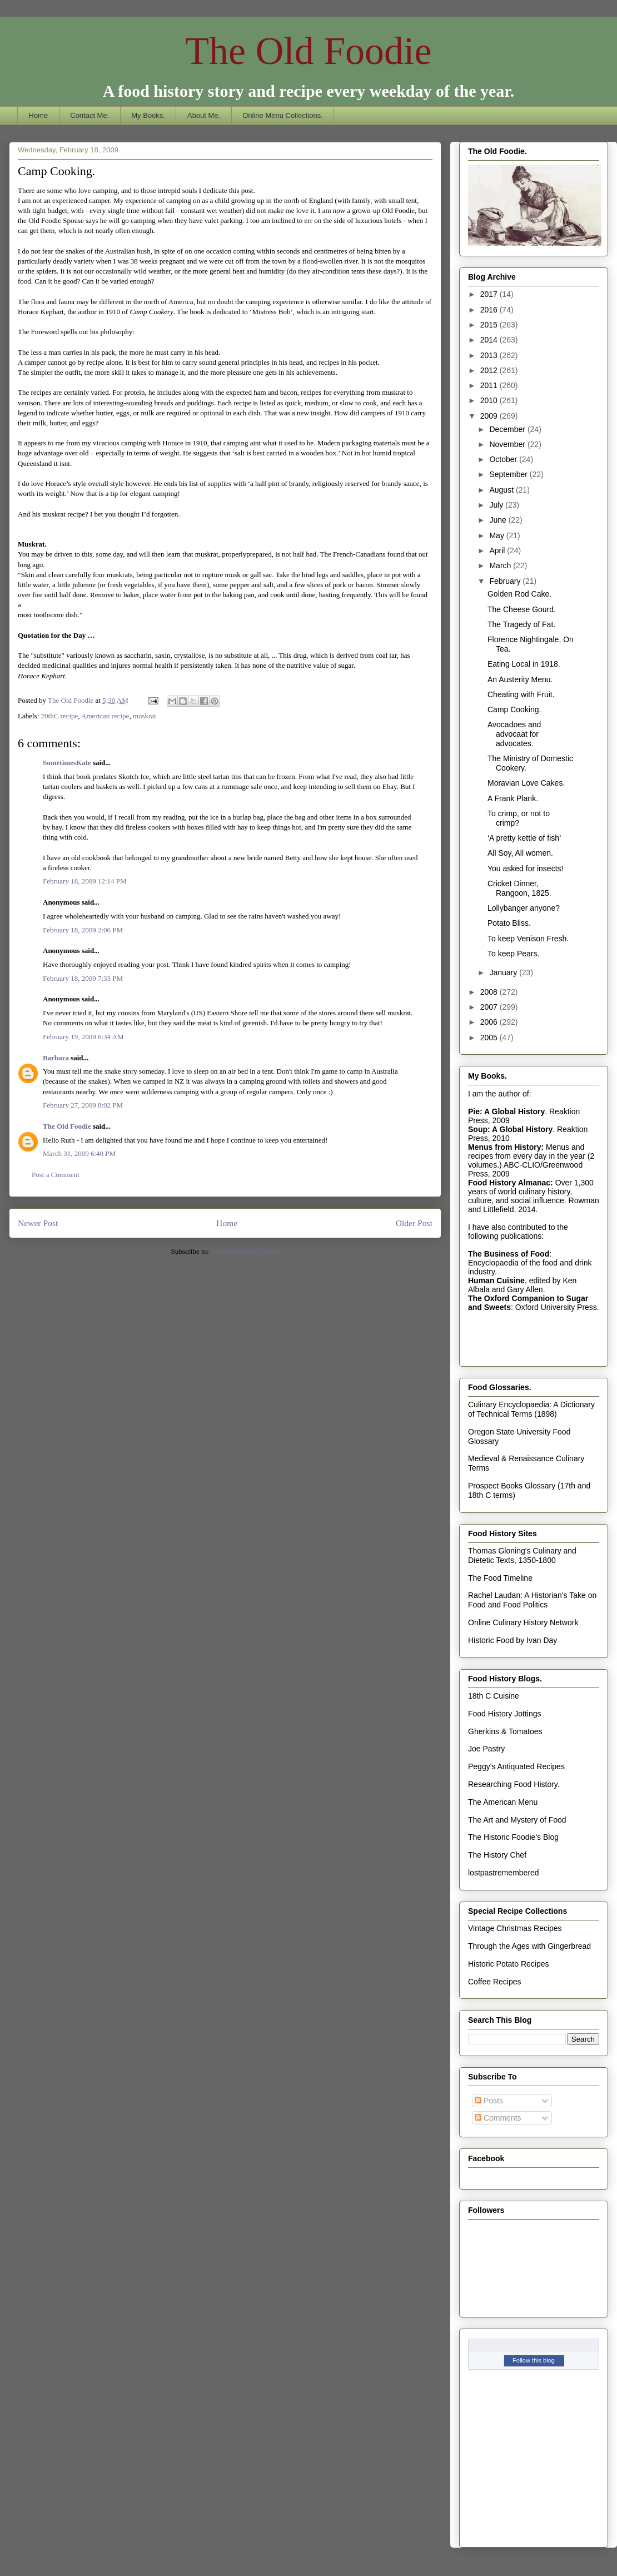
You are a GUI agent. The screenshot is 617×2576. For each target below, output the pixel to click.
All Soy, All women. (520, 852)
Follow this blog (533, 2360)
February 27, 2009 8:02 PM (83, 1105)
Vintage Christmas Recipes (515, 1928)
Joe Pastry (486, 1748)
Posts (489, 2100)
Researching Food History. (514, 1784)
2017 (490, 294)
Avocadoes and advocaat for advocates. (514, 734)
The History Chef (497, 1854)
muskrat (144, 716)
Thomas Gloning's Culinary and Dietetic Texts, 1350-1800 (522, 1555)
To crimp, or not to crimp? (518, 818)
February (506, 581)
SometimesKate (67, 762)
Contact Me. (89, 115)
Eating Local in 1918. (523, 663)
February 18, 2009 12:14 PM (85, 881)
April (498, 550)
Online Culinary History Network (523, 1622)
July (497, 504)
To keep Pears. (513, 953)
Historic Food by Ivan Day (512, 1640)
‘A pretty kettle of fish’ (524, 837)
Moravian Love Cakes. (526, 782)
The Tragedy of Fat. (521, 624)
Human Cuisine (496, 1280)
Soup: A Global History (510, 1129)
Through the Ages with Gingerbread (529, 1946)
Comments (498, 2117)
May (497, 535)
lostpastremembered (503, 1872)
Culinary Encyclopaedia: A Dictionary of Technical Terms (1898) (531, 1409)
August (502, 489)
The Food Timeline (500, 1578)
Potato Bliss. (509, 923)
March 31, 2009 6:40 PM (79, 1153)
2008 (490, 991)
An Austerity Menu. (520, 679)
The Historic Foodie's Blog (513, 1837)
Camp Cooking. (514, 709)
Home (38, 115)
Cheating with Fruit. (521, 694)
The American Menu (503, 1802)
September (509, 474)
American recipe (105, 716)
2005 (490, 1037)
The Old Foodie (308, 50)
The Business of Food (508, 1253)
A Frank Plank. (512, 798)
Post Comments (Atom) (245, 1251)
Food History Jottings (504, 1713)
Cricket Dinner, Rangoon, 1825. (519, 888)
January (504, 972)
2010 (490, 400)
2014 (490, 339)
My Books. (148, 115)
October (504, 459)
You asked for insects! (525, 868)
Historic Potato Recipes (508, 1963)
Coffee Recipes (494, 1981)
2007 (490, 1006)
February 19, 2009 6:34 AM (83, 1037)
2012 (490, 370)
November (508, 444)
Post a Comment (55, 1174)
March (501, 565)
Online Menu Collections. (282, 115)
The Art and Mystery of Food (517, 1819)
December (508, 429)
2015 (490, 324)
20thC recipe (59, 716)
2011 (490, 385)
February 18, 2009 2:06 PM (83, 930)
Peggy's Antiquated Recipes (516, 1766)
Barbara (56, 1058)
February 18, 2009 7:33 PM (83, 978)
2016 (490, 309)
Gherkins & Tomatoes (505, 1731)
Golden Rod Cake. (519, 593)
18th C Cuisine (493, 1695)
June (498, 519)
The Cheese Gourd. (521, 609)
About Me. (203, 115)
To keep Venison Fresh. (528, 938)
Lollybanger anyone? (523, 908)
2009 (490, 415)
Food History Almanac (509, 1182)
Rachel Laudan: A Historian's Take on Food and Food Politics (532, 1600)
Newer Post (38, 1223)
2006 (490, 1022)
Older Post (414, 1223)
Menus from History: (506, 1147)
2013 (490, 355)
